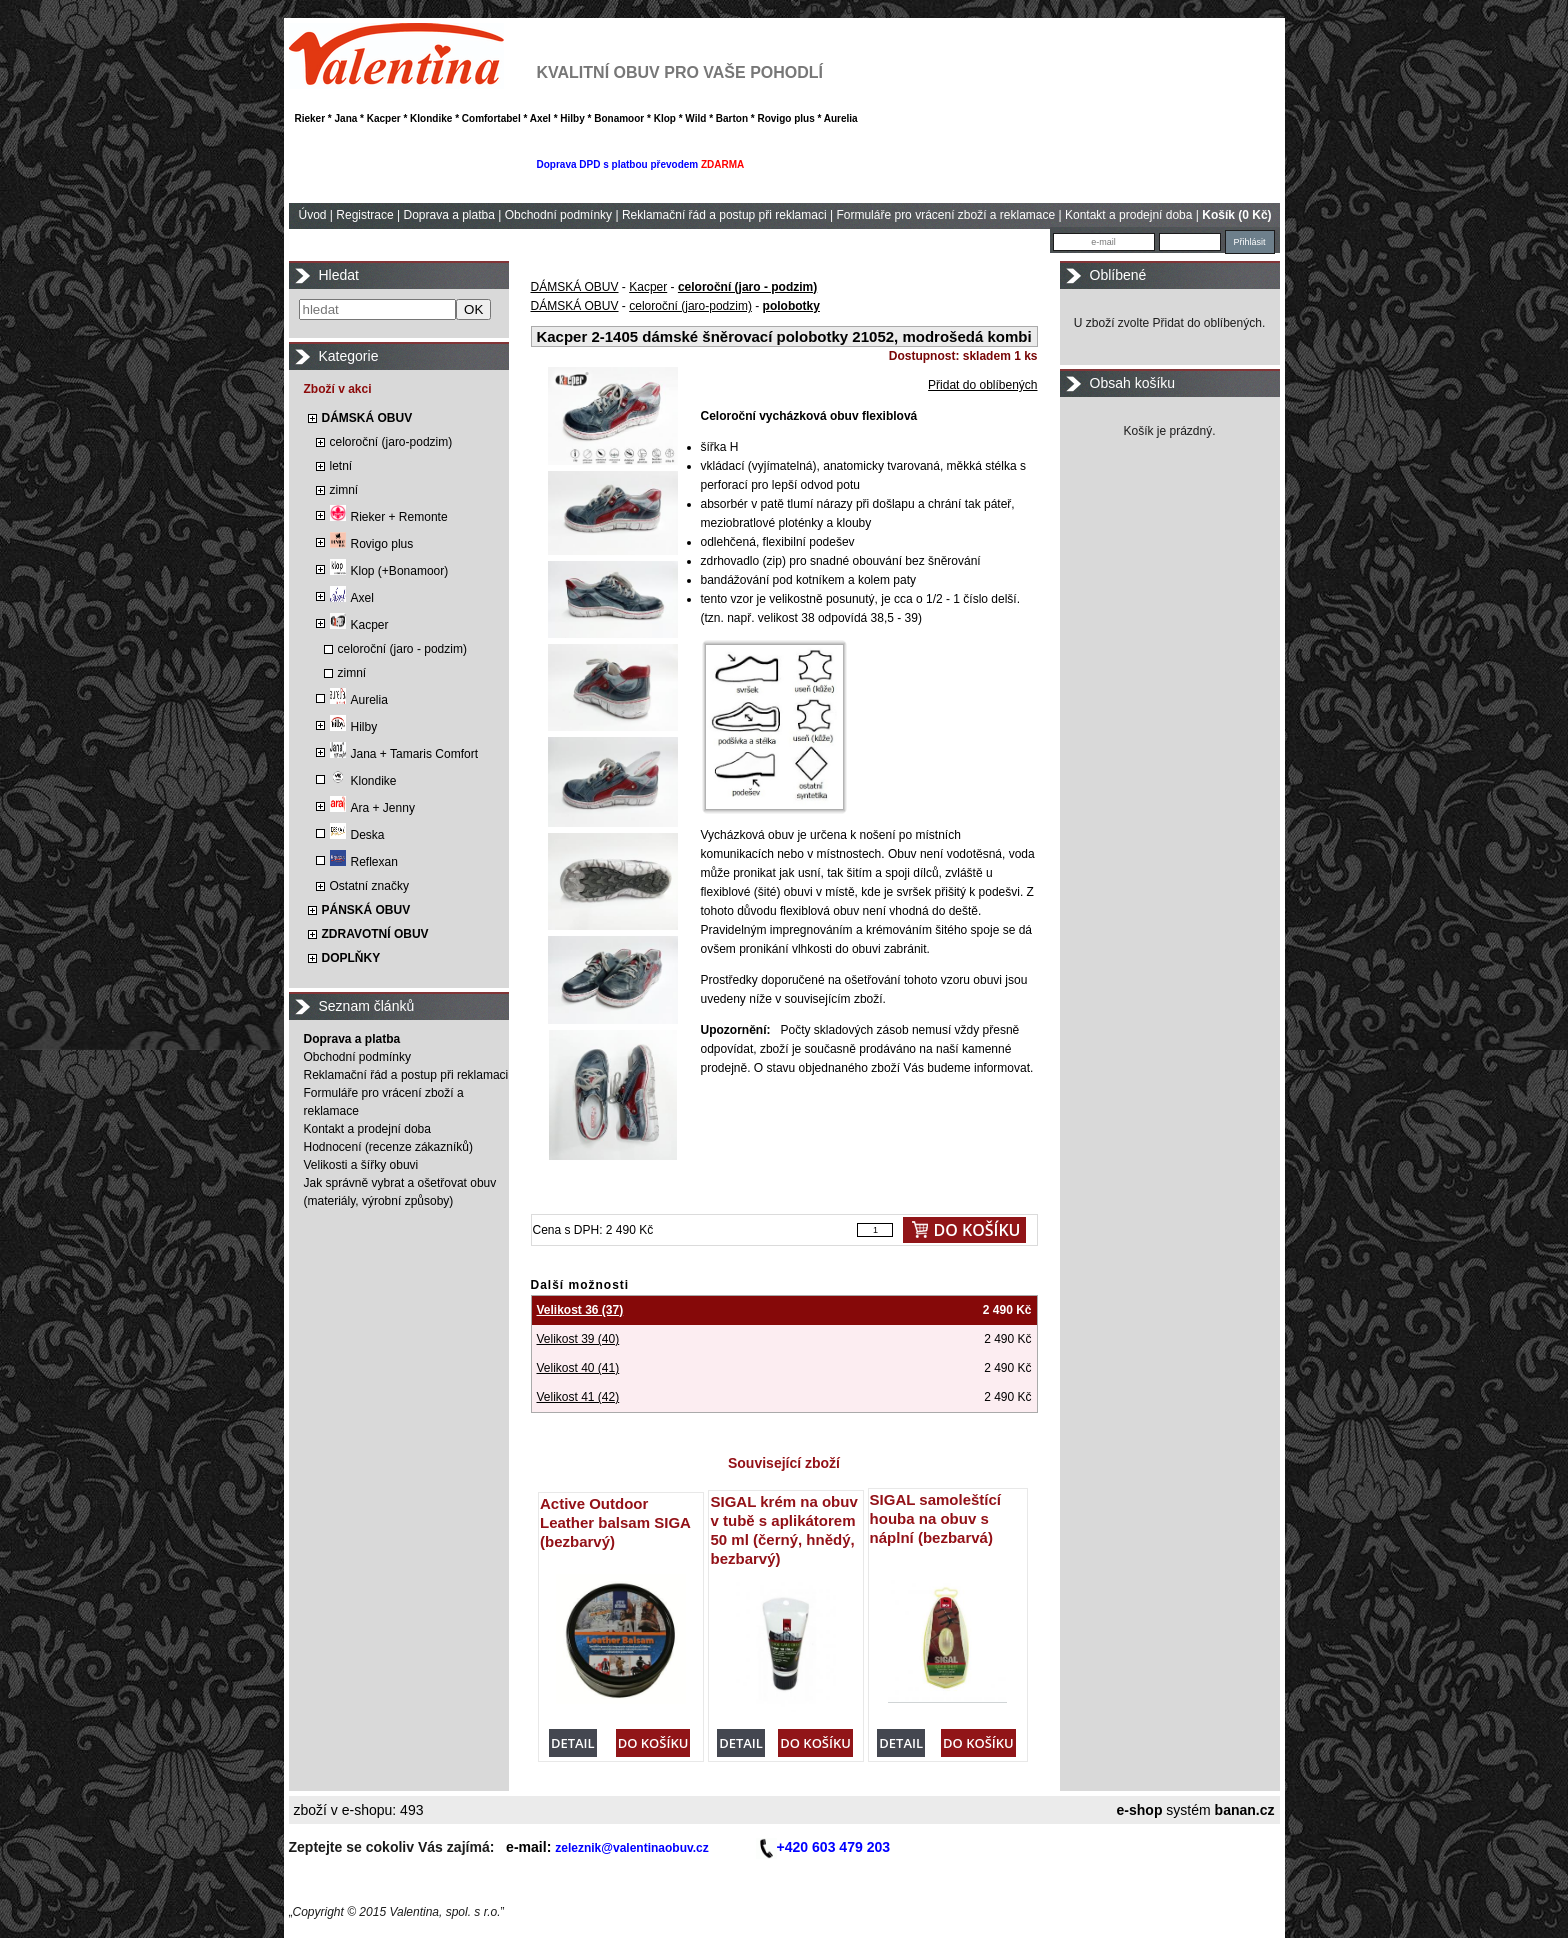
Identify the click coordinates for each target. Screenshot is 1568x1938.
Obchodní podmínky (558, 215)
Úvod (313, 215)
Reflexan (364, 862)
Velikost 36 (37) (580, 1310)
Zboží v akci (338, 389)
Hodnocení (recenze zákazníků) (388, 1147)
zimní (344, 490)
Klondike (363, 781)
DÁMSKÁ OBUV (367, 418)
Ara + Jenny (372, 808)
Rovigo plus (372, 544)
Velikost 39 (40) (578, 1339)
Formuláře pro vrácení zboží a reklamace (945, 215)
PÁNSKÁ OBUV (366, 910)
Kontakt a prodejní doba (1128, 215)
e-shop (1140, 1810)
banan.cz (1245, 1810)
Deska (357, 835)
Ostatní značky (369, 886)
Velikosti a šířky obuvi (361, 1165)
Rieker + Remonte (389, 517)
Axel (352, 598)
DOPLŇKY (351, 958)
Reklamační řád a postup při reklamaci (724, 215)
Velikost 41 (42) (578, 1397)
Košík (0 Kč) (1236, 215)
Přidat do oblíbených (982, 385)
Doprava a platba (448, 215)
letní (341, 466)
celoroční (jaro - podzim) (402, 649)
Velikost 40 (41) (578, 1368)
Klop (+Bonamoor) (389, 571)
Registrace (364, 215)
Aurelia (359, 700)
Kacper (359, 625)
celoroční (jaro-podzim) (391, 442)
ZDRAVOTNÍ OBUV (375, 934)
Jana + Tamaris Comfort (404, 754)
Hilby (354, 727)
